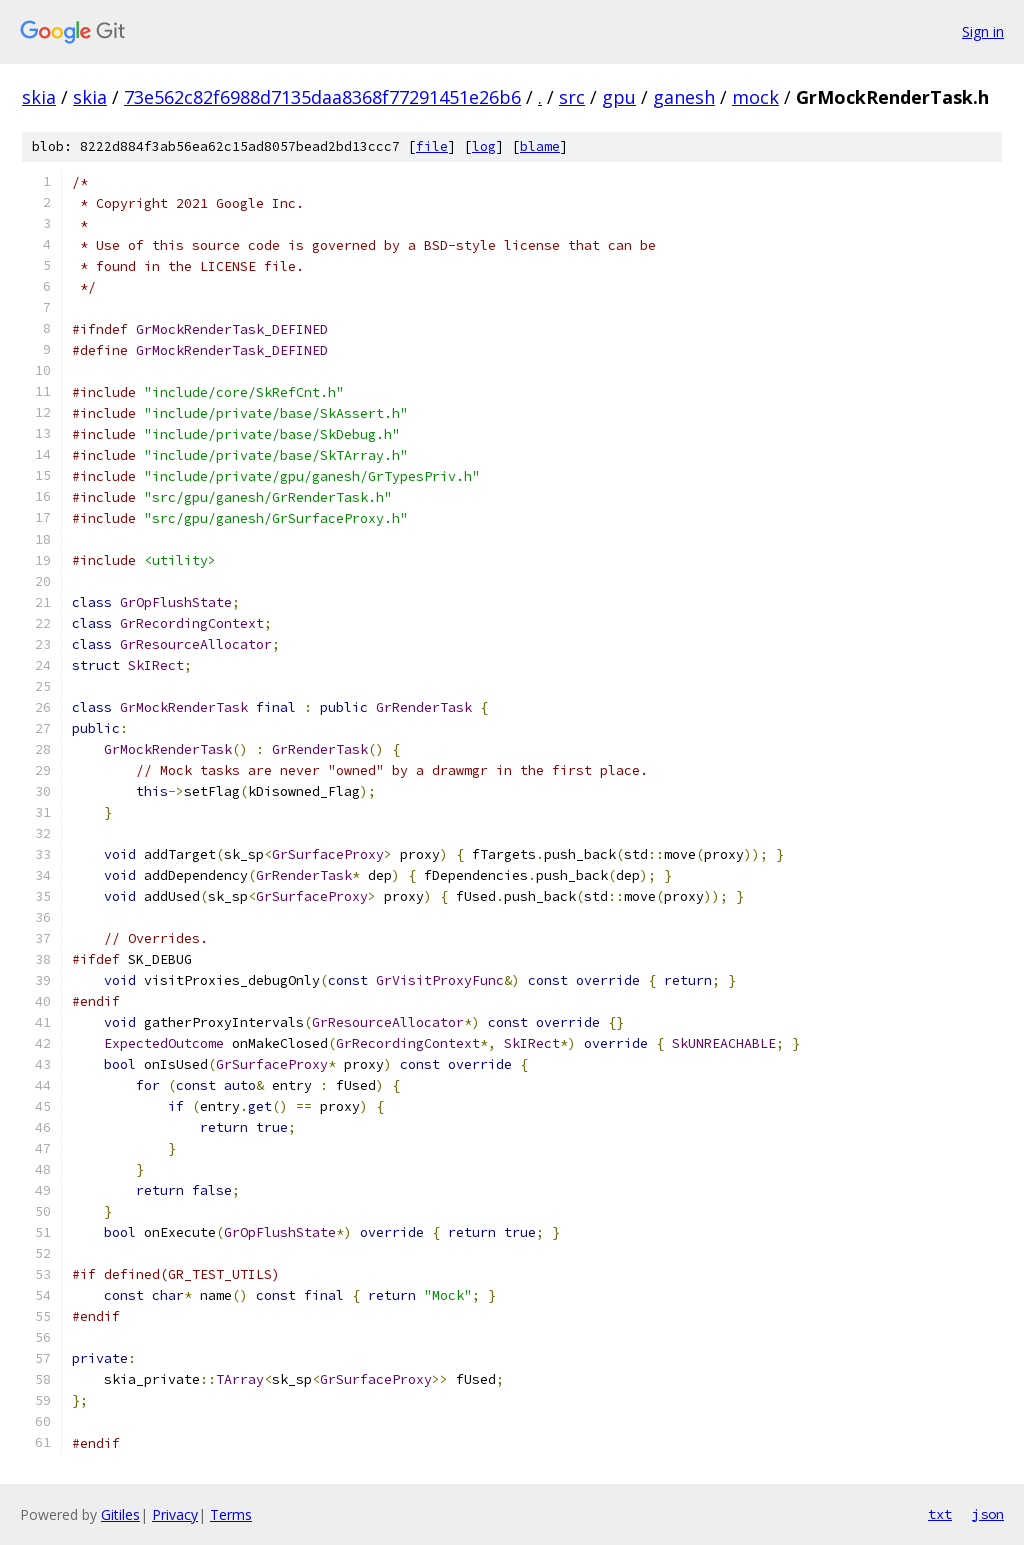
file (432, 146)
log (484, 146)
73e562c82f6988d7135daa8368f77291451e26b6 (322, 97)
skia (39, 97)
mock (755, 97)
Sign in (983, 31)
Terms (231, 1514)
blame (540, 146)
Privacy (175, 1514)
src (572, 97)
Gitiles (120, 1514)
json (988, 1514)
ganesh (684, 97)
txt (940, 1514)
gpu (619, 97)
